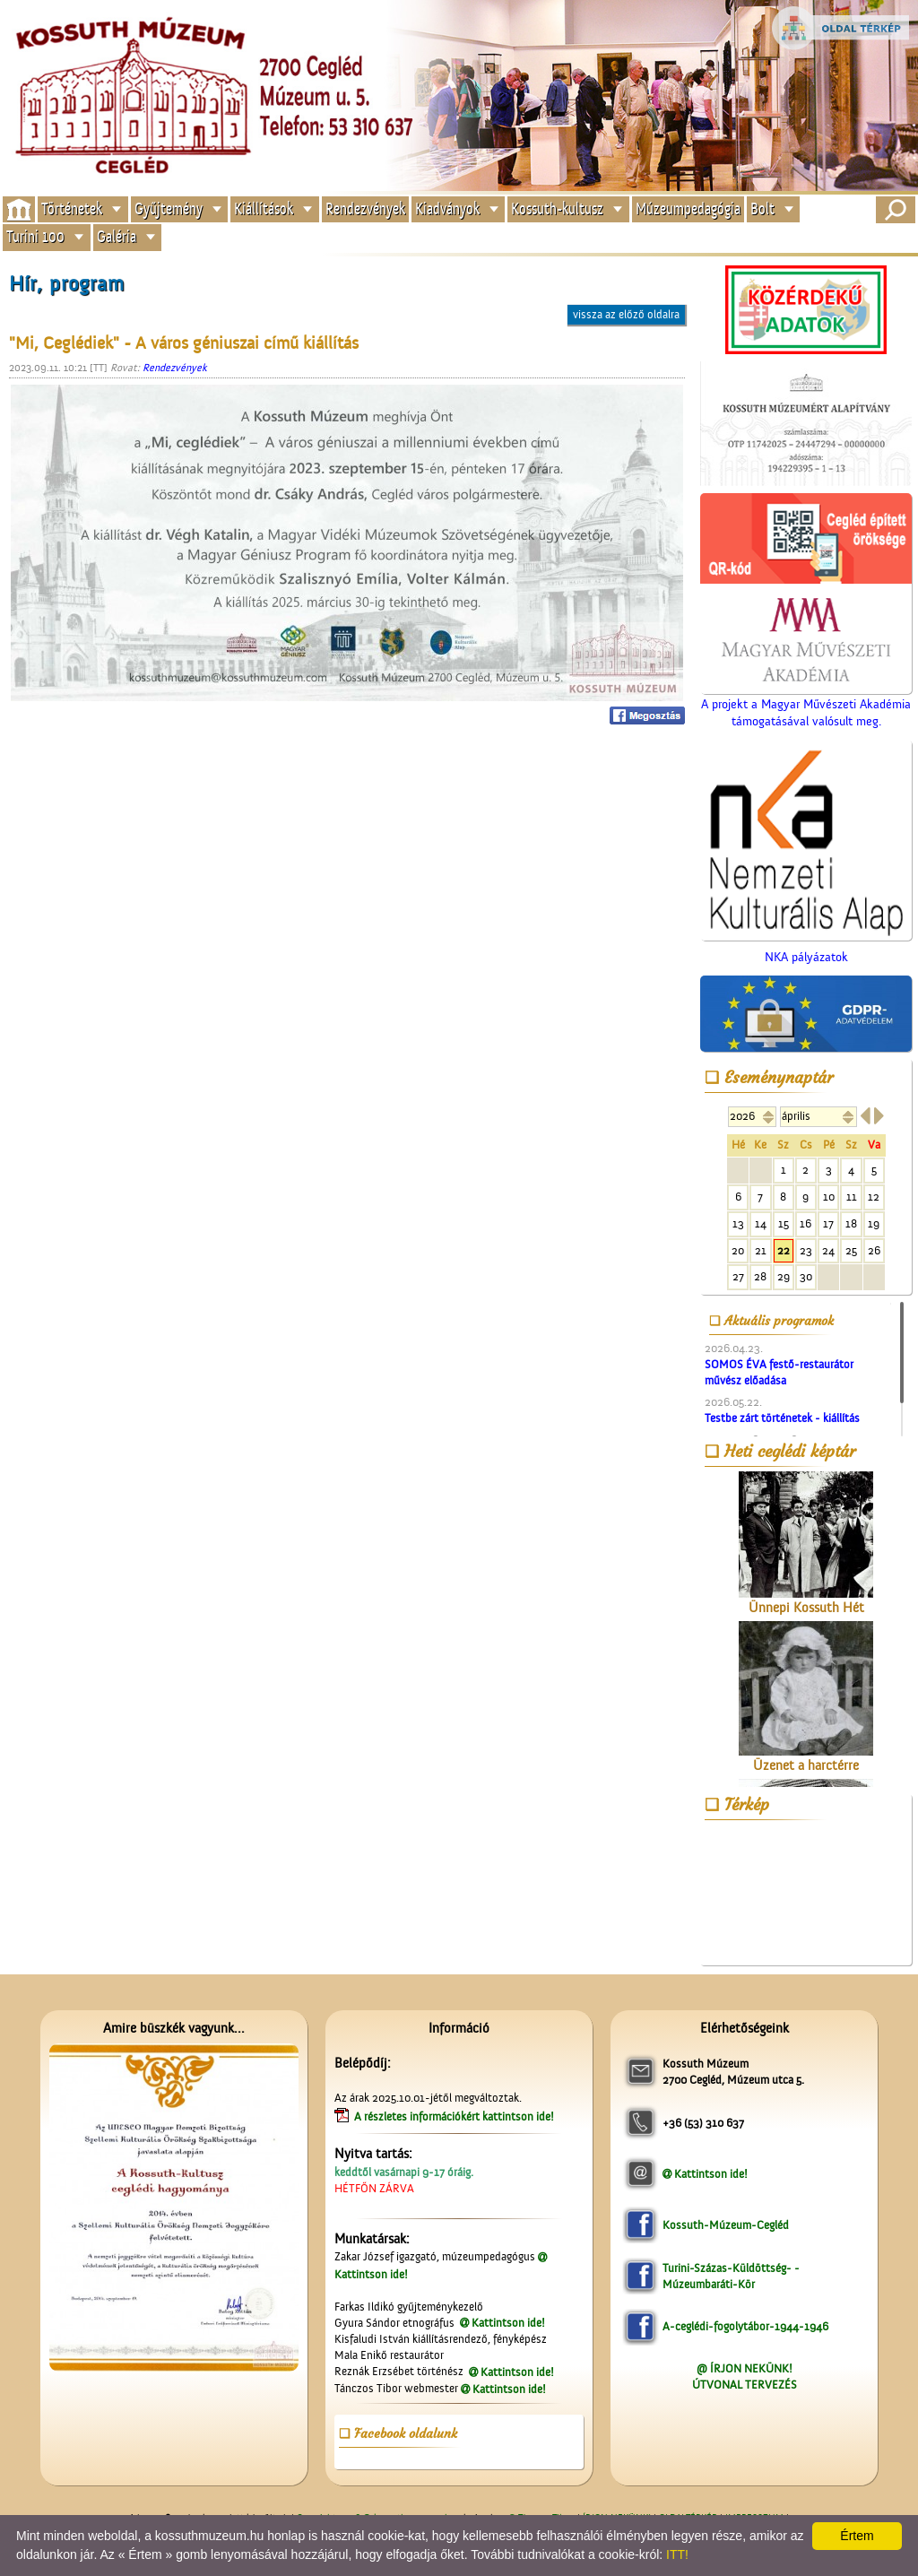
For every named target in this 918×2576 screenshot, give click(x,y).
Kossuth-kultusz (557, 208)
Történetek (71, 208)
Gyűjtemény (168, 208)
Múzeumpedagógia (688, 208)
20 (738, 1250)
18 (851, 1223)
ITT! (677, 2554)
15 (783, 1223)
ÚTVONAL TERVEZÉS (744, 2384)
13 (738, 1223)
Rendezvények (365, 208)
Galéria (116, 237)
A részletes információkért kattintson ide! (455, 2116)
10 (829, 1196)
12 (873, 1196)
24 (828, 1250)
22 (783, 1250)
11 (851, 1196)
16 (805, 1223)
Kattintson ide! (508, 2322)
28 (760, 1276)
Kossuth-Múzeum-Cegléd (726, 2225)
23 (806, 1250)
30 (806, 1276)
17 (828, 1223)
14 (760, 1223)
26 (874, 1250)
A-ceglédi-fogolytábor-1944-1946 (745, 2326)
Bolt (762, 208)
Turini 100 (35, 237)
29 (783, 1276)
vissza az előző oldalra (626, 314)
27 (738, 1276)
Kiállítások (263, 208)
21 (760, 1250)
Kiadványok (447, 208)
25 (851, 1250)
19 (873, 1223)
